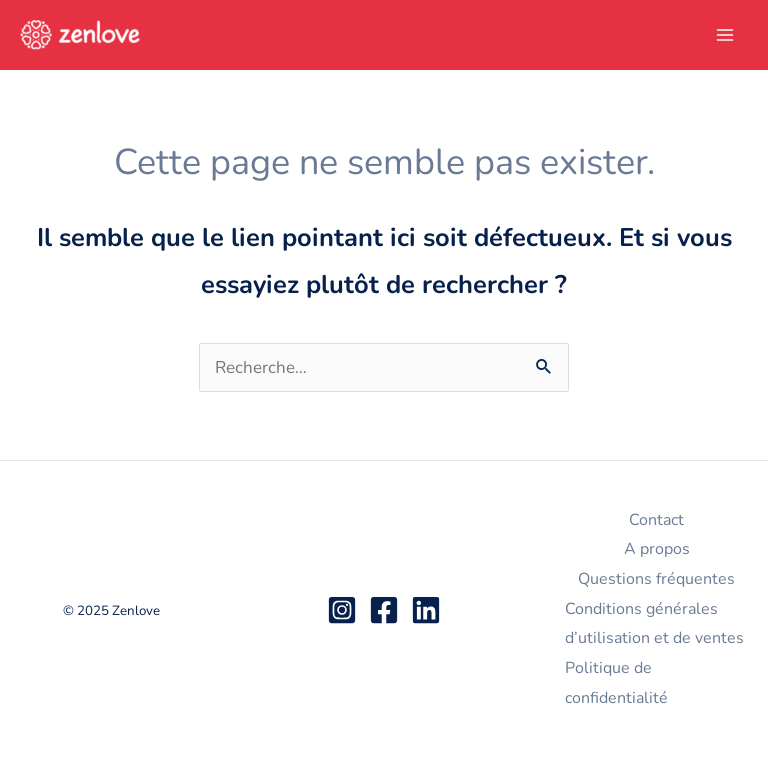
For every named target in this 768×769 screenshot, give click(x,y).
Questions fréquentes (656, 579)
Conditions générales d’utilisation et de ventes (654, 624)
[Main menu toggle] (726, 35)
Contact (656, 520)
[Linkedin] (426, 610)
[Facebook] (384, 610)
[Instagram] (342, 610)
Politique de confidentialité (616, 683)
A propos (657, 549)
